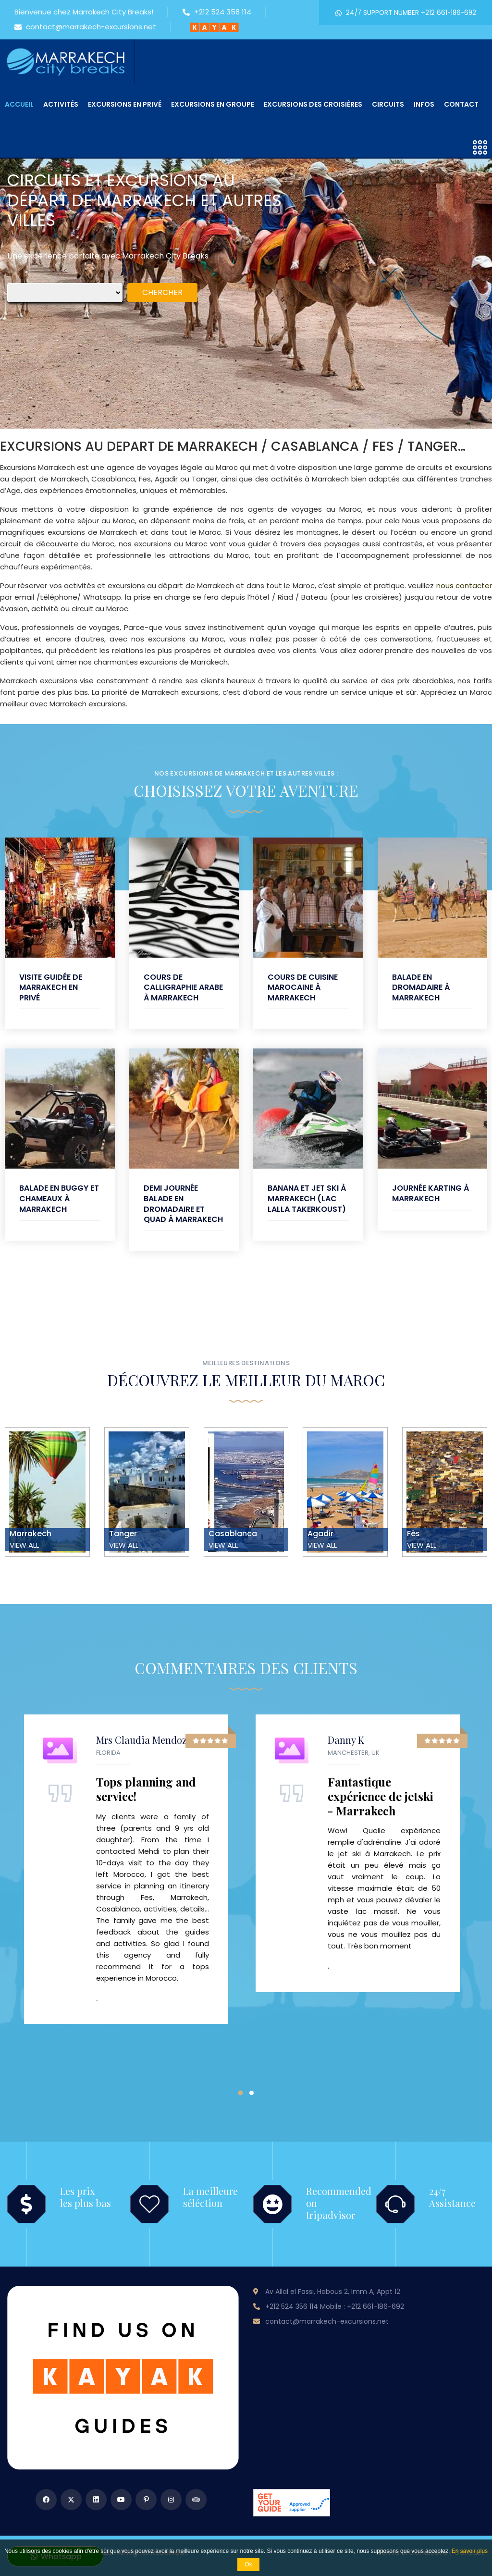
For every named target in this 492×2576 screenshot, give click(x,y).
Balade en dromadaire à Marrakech (421, 987)
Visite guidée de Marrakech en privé (50, 987)
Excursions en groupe (212, 104)
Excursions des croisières (313, 104)
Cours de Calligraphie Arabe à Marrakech (183, 987)
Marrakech (30, 1533)
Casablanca (233, 1533)
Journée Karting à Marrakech (430, 1193)
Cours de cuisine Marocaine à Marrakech (303, 987)
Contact (461, 104)
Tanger (123, 1533)
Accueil (19, 104)
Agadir (320, 1533)
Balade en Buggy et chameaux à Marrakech (59, 1198)
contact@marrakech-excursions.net (85, 27)
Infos (424, 104)
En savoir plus (470, 2551)
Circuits (388, 104)
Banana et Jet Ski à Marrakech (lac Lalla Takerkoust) (307, 1198)
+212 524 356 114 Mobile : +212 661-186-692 (334, 2306)
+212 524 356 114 (217, 12)
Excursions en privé (124, 104)
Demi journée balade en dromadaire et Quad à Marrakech (183, 1204)
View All (24, 1545)
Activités (60, 104)
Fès (413, 1533)
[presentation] (26, 227)
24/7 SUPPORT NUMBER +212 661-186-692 (405, 12)
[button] (240, 2093)
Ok (248, 2564)
